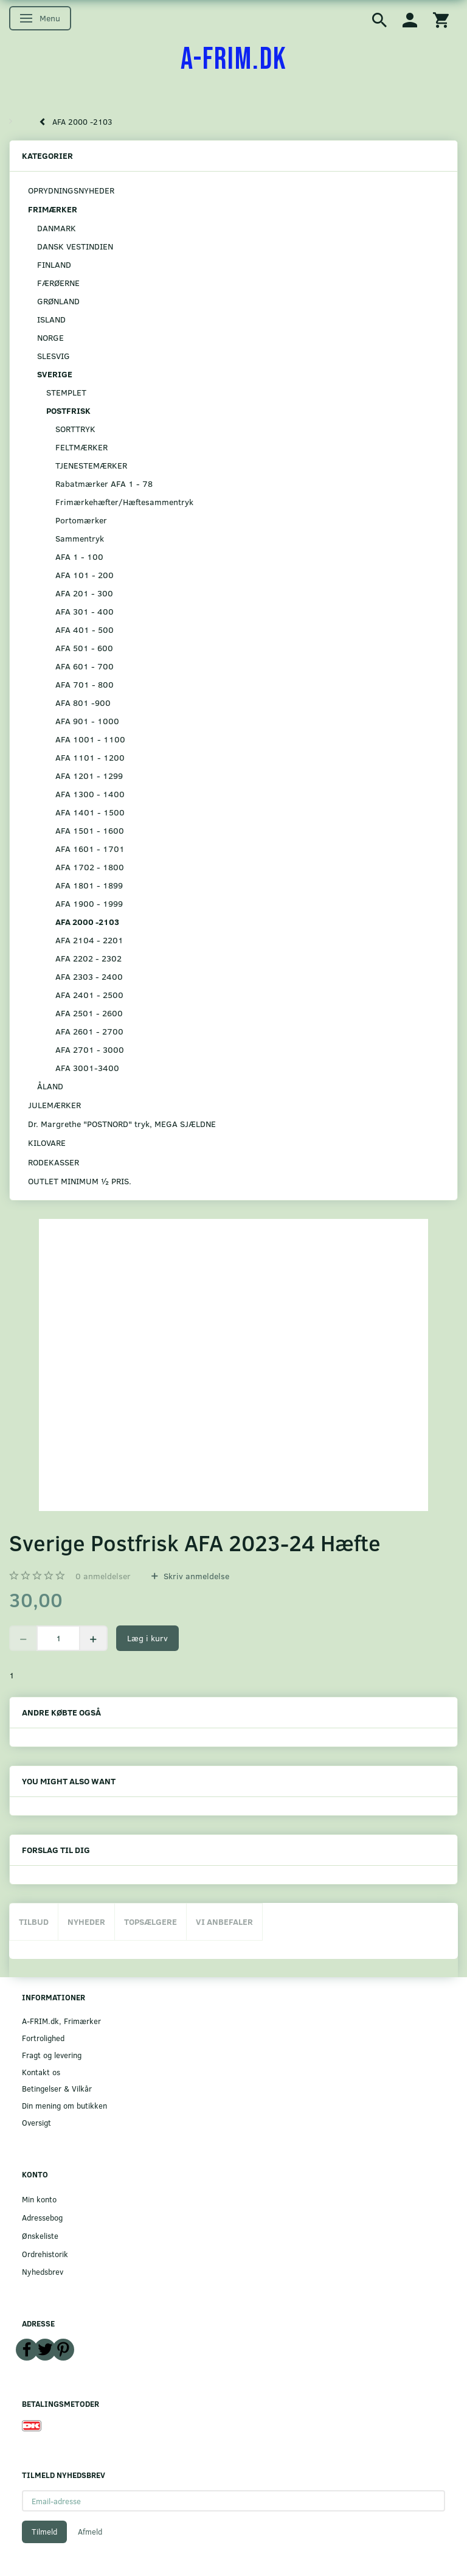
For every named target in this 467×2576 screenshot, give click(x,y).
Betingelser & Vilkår (57, 2088)
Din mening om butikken (64, 2105)
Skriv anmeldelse (195, 1576)
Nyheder (86, 1921)
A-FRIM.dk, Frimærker (61, 2021)
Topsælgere (150, 1921)
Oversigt (36, 2122)
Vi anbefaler (224, 1921)
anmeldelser (103, 1576)
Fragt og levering (51, 2055)
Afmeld (90, 2531)
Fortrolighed (43, 2038)
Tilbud (34, 1921)
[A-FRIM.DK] (234, 59)
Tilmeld (44, 2531)
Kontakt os (41, 2072)
